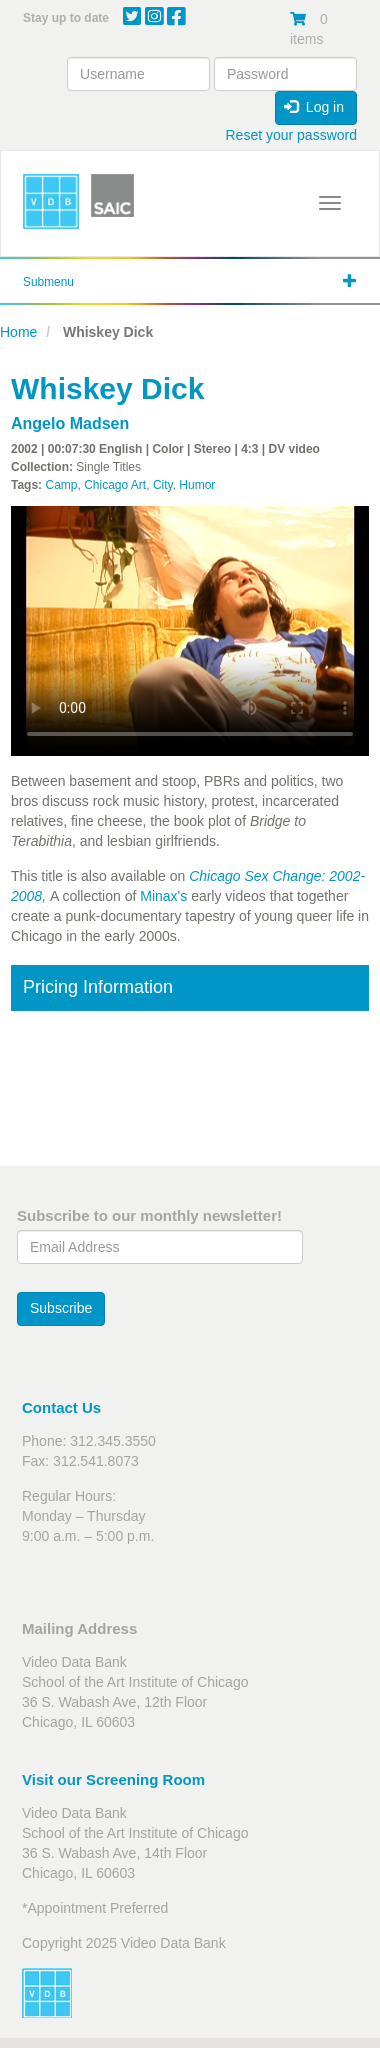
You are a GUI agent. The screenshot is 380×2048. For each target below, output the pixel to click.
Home (18, 332)
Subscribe (61, 1308)
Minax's (163, 896)
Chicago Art (115, 485)
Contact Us (61, 1407)
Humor (197, 485)
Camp (61, 485)
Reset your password (291, 135)
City (163, 485)
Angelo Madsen (70, 423)
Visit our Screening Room (113, 1779)
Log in (314, 107)
